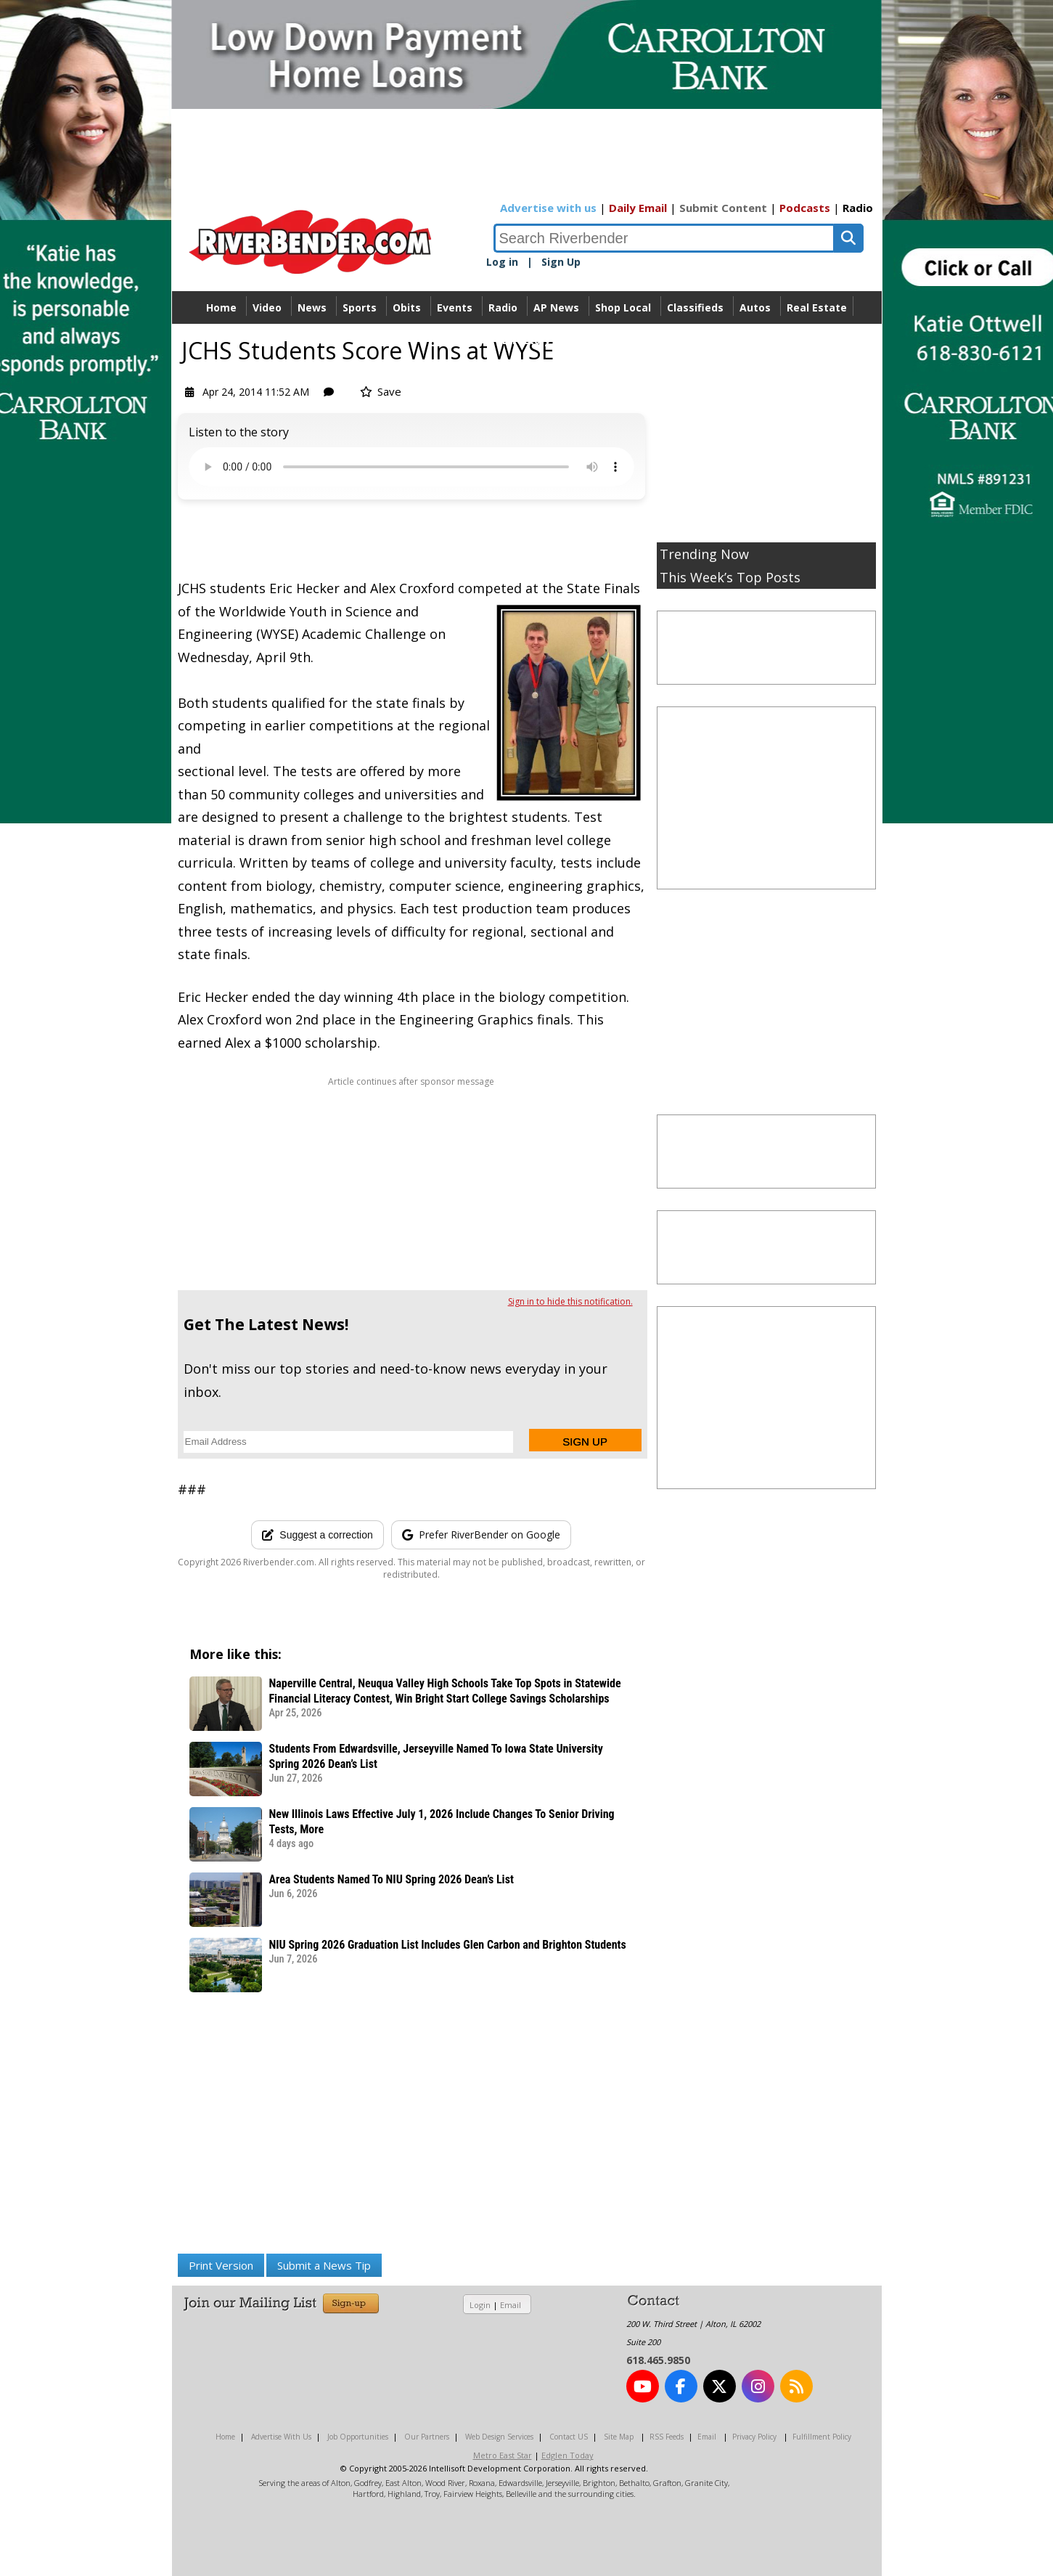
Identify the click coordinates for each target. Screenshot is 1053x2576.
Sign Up (561, 262)
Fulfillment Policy (821, 2437)
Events (454, 307)
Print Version (221, 2265)
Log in (502, 262)
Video (267, 307)
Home (221, 307)
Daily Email (638, 207)
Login (480, 2304)
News (312, 307)
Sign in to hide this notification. (570, 1301)
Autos (755, 307)
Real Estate (817, 307)
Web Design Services (499, 2437)
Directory (526, 340)
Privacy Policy (754, 2437)
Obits (407, 307)
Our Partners (426, 2437)
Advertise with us (548, 207)
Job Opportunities (357, 2437)
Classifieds (695, 307)
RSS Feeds (667, 2437)
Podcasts (804, 207)
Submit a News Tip (324, 2265)
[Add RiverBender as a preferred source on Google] (481, 1534)
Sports (360, 307)
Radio (858, 207)
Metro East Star (502, 2455)
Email (510, 2304)
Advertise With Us (281, 2437)
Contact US (568, 2437)
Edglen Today (567, 2455)
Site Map (619, 2437)
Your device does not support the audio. (411, 466)
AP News (556, 307)
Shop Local (623, 307)
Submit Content (723, 207)
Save (380, 391)
